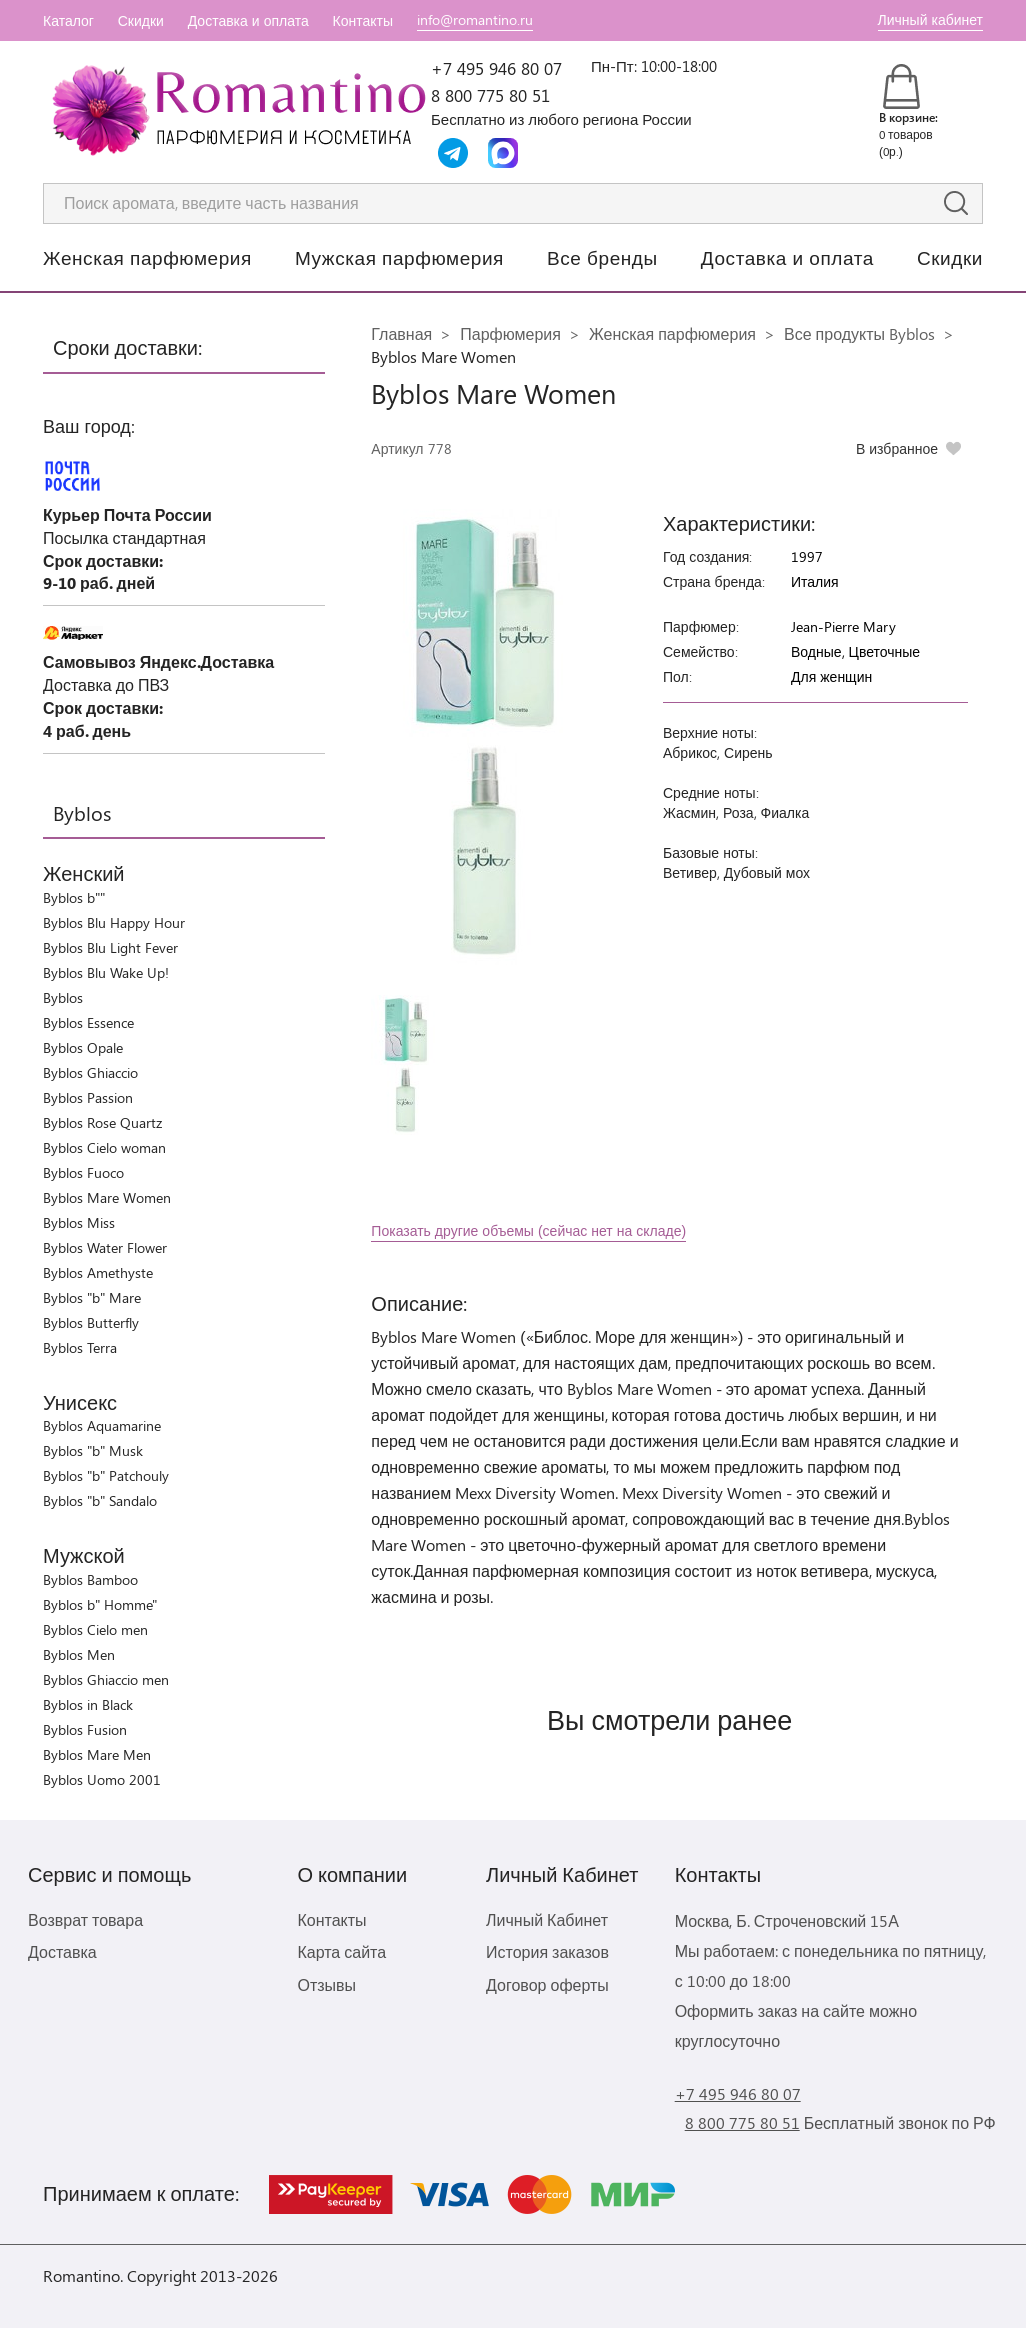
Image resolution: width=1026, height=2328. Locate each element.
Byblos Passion (88, 1097)
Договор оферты (547, 1984)
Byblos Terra (80, 1347)
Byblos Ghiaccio (90, 1072)
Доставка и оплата (248, 20)
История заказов (547, 1951)
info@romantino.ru (475, 19)
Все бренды (602, 257)
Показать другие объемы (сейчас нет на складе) (528, 1230)
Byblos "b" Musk (93, 1450)
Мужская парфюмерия (399, 257)
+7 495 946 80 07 (496, 68)
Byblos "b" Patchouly (106, 1475)
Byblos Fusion (85, 1729)
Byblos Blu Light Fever (110, 947)
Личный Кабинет (547, 1919)
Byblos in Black (88, 1704)
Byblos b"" (74, 897)
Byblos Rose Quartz (102, 1122)
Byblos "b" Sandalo (100, 1500)
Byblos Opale (83, 1047)
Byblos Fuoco (83, 1172)
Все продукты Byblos (859, 333)
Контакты (363, 20)
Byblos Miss (79, 1222)
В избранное (897, 448)
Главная (401, 333)
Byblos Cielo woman (104, 1147)
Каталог (68, 20)
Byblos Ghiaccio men (106, 1679)
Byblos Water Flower (105, 1247)
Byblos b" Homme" (100, 1604)
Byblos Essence (88, 1022)
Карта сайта (341, 1951)
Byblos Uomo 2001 (102, 1779)
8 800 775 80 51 (490, 95)
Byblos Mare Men (97, 1754)
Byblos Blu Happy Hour (114, 922)
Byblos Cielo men (95, 1629)
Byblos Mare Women (107, 1197)
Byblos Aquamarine (102, 1425)
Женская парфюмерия (147, 257)
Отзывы (326, 1984)
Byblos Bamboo (90, 1579)
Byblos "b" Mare (92, 1297)
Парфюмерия (510, 333)
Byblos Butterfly (91, 1322)
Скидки (141, 20)
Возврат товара (85, 1919)
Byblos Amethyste (98, 1272)
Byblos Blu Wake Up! (106, 972)
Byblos (63, 997)
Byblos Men (79, 1654)
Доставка (62, 1951)
